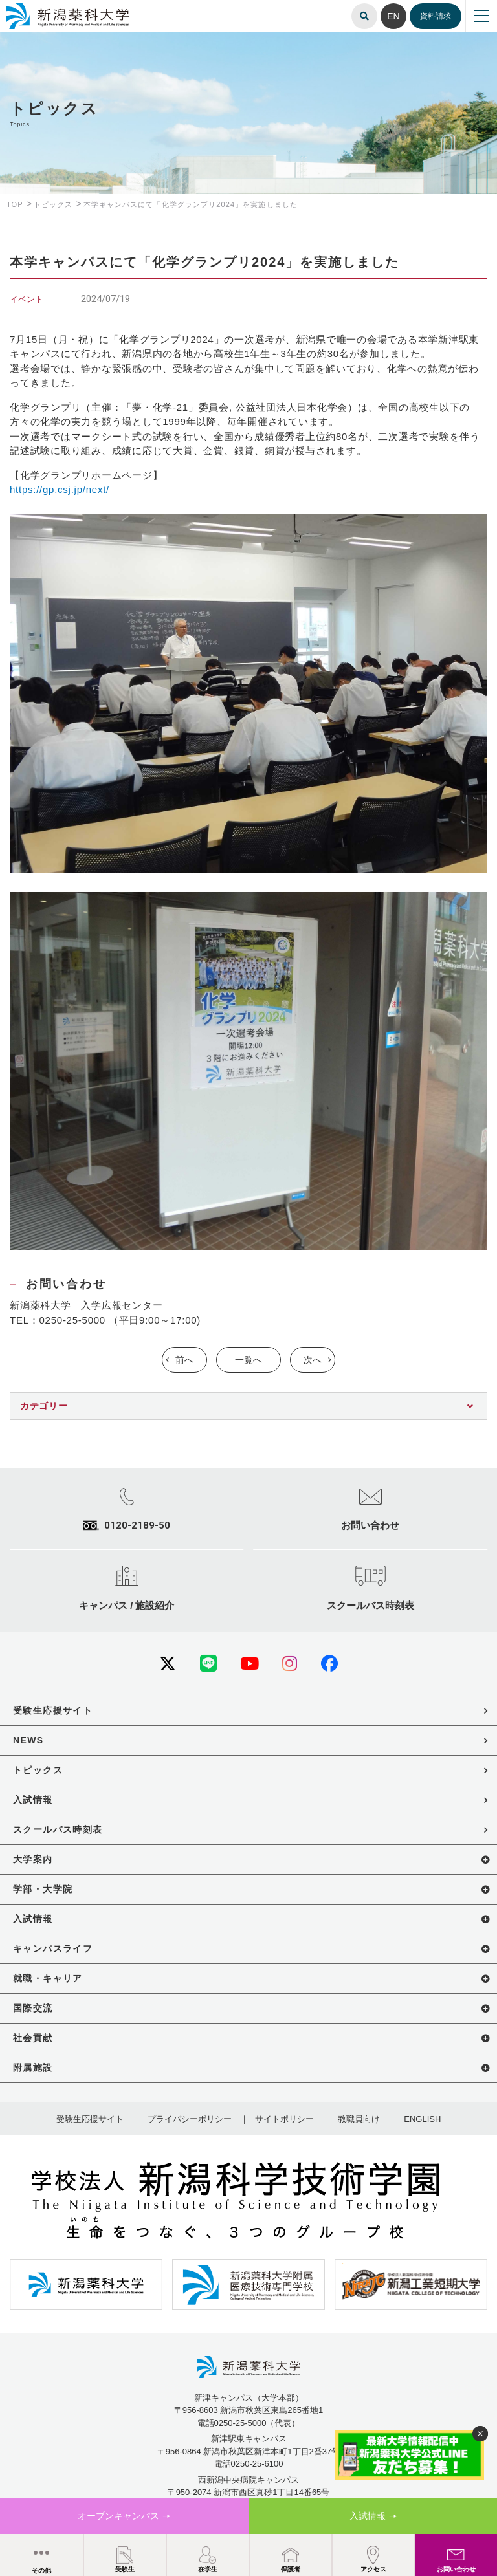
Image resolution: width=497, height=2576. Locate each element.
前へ (184, 1360)
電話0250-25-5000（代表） (248, 2423)
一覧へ (248, 1360)
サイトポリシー (284, 2119)
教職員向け (359, 2119)
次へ (313, 1360)
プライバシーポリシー (190, 2119)
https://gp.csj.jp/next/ (59, 489)
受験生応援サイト (90, 2119)
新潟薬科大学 (25, 8)
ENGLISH (422, 2119)
